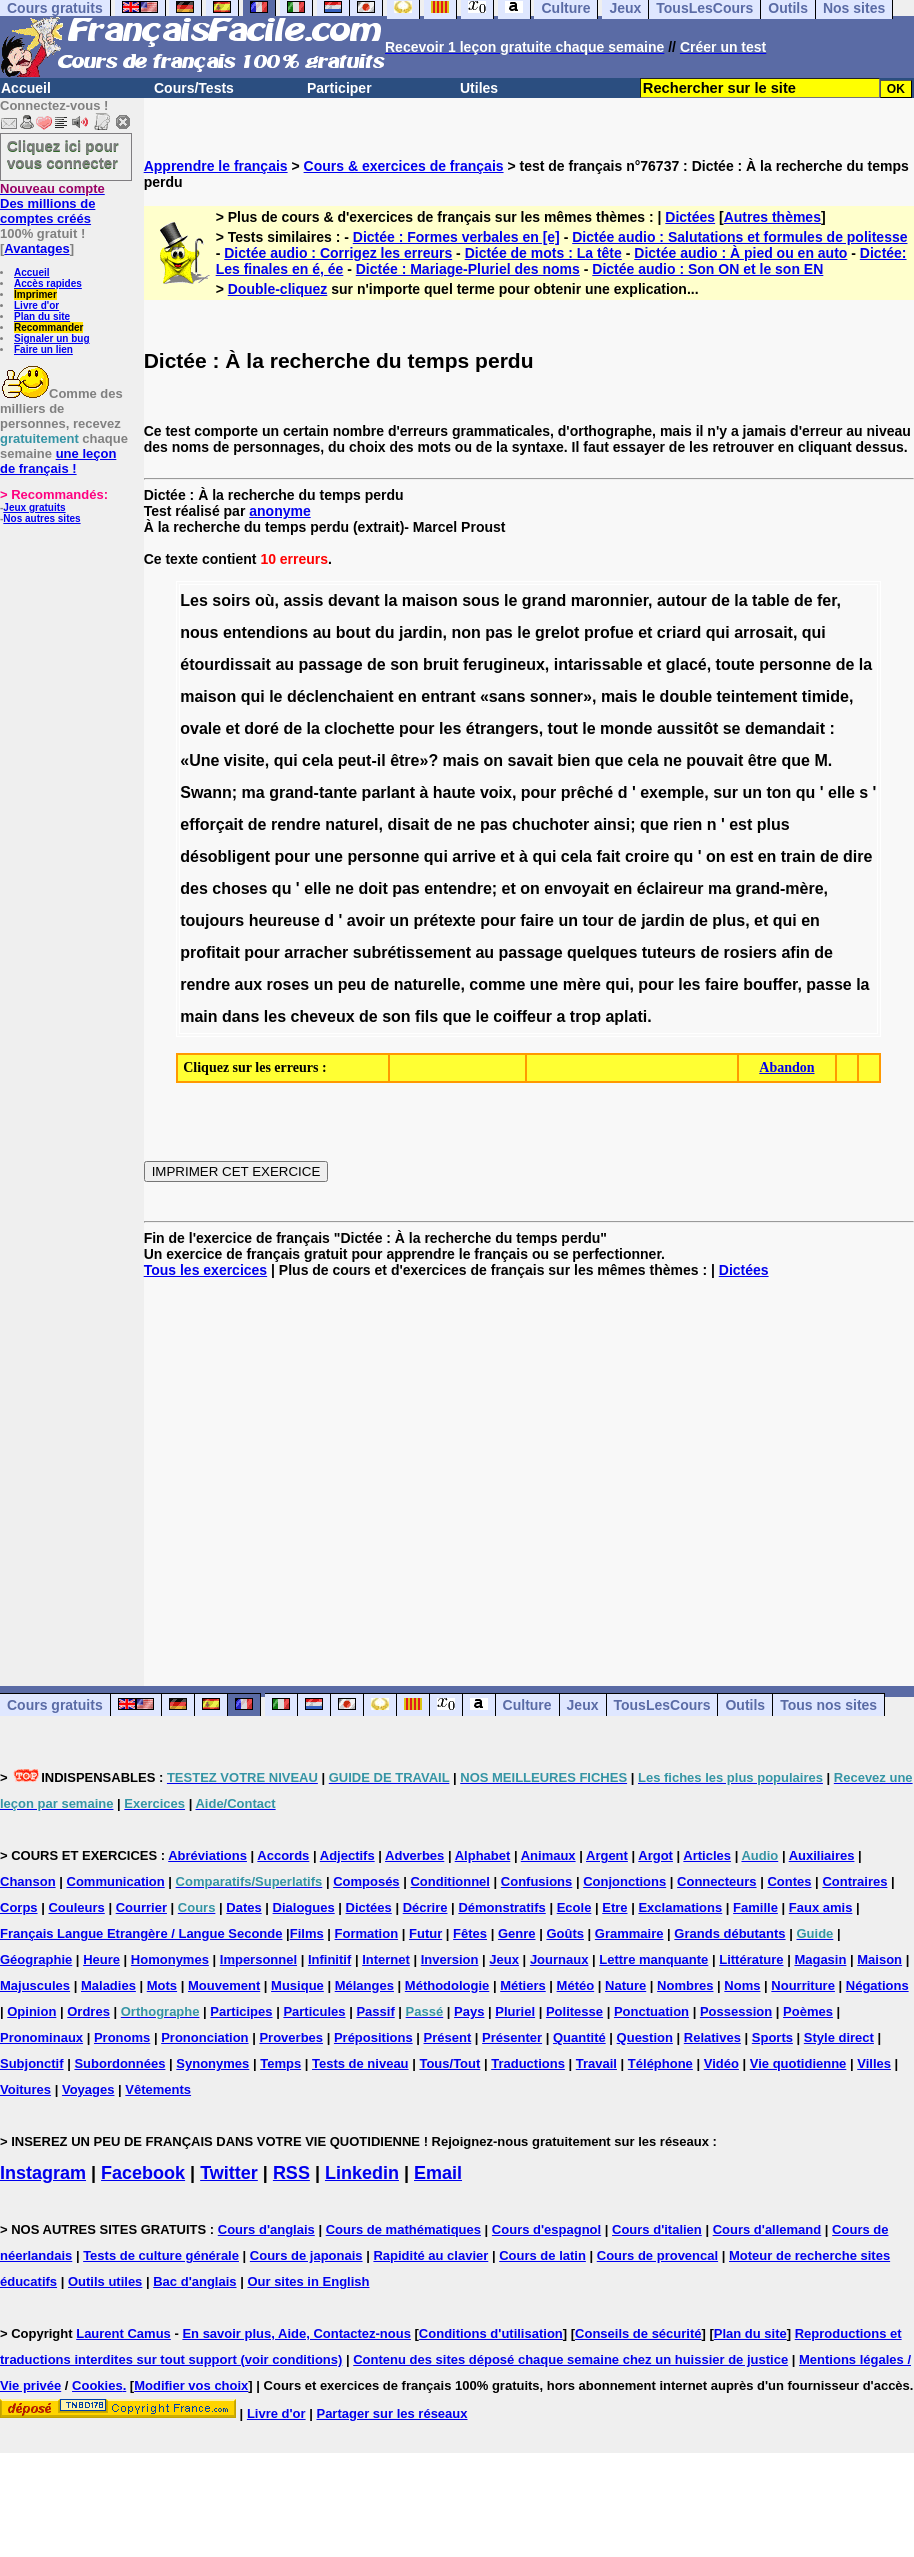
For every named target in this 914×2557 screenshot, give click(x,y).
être (762, 760)
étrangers (502, 728)
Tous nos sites (828, 1705)
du (385, 632)
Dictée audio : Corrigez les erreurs (338, 253)
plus (773, 824)
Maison (879, 1959)
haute (454, 792)
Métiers (523, 1985)
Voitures (25, 2089)
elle (841, 792)
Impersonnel (258, 1959)
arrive (474, 856)
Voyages (88, 2089)
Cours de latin (542, 2255)
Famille (755, 1907)
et (645, 632)
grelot (557, 632)
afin (795, 952)
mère (582, 984)
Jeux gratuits (34, 507)
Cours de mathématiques (403, 2229)
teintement (757, 696)
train (798, 856)
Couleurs (76, 1907)
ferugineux (504, 664)
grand (544, 600)
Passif (375, 2011)
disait (408, 824)
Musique (297, 1985)
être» (409, 760)
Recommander (48, 327)
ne (672, 760)
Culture (527, 1705)
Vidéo (721, 2063)
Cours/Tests (194, 88)
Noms (742, 1985)
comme (497, 984)
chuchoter (550, 824)
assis (303, 600)
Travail (596, 2063)
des (194, 888)
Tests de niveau (360, 2063)
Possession (736, 2011)
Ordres (88, 2011)
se (732, 728)
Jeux (583, 1705)
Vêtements (158, 2089)
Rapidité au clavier (430, 2255)
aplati (626, 1016)
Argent (607, 1855)
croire (647, 856)
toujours (212, 920)
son (404, 664)
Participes (241, 2011)
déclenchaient (340, 696)
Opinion (31, 2011)
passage (331, 664)
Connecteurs (716, 1881)
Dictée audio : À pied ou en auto (740, 253)
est (740, 824)
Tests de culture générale (161, 2255)
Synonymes (212, 2063)
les (450, 728)
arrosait (763, 632)
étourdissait (225, 664)
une (328, 856)
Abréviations (207, 1855)
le (510, 600)
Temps (280, 2063)
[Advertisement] (529, 1466)
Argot (655, 1855)
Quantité (579, 2037)
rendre (296, 824)
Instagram (43, 2173)
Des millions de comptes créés (52, 203)
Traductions (528, 2063)
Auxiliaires (822, 1855)
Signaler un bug (52, 338)
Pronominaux (41, 2037)
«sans (502, 696)
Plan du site (42, 316)
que (609, 760)
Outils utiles (105, 2281)
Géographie (36, 1959)
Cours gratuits (55, 1705)
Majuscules (35, 1985)
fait (608, 856)
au (322, 632)
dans (240, 1016)
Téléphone (660, 2063)
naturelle (427, 984)
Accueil (26, 88)
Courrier (141, 1907)
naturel (351, 824)
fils (426, 1016)
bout (353, 632)
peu (352, 984)
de (720, 600)
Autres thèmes (772, 217)
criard (679, 632)
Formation (367, 1933)
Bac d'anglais (194, 2281)
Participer (339, 88)
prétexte (444, 920)
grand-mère (780, 888)
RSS (291, 2173)
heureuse (284, 920)
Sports (772, 2037)
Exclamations (680, 1907)
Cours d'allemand (767, 2229)
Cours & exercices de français (404, 166)
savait (530, 760)
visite (244, 760)
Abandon (786, 1067)
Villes (874, 2063)
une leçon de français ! (58, 461)
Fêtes (470, 1933)
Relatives (712, 2037)
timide (825, 696)
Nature (625, 1985)
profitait (210, 952)
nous (199, 632)
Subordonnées (119, 2063)
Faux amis (821, 1907)
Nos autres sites (41, 518)
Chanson (28, 1881)
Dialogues (304, 1907)
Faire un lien (43, 349)
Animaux (548, 1855)
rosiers (750, 952)
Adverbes (414, 1855)
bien (573, 760)
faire (537, 920)
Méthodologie (447, 1985)
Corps (19, 1907)
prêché (587, 792)
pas (499, 632)
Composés (366, 1881)
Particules (314, 2011)
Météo (576, 1985)
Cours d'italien (657, 2229)
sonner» (561, 696)
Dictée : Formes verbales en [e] (456, 237)
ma (253, 792)
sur (725, 792)
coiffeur (522, 1016)
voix (496, 792)
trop (585, 1016)
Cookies (97, 2385)
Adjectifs (347, 1855)
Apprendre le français (216, 166)
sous (480, 600)
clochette (359, 728)
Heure (101, 1959)
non (465, 632)
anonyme (279, 511)
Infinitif (329, 1959)
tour (597, 920)
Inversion (450, 1959)
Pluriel (515, 2011)
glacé (686, 664)
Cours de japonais (306, 2255)
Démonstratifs (501, 1907)
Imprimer (35, 294)
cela (317, 760)
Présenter (512, 2037)
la (390, 600)
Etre (614, 1907)
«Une (199, 760)
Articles (707, 1855)
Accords (283, 1855)
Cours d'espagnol (546, 2229)
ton (779, 792)
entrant (448, 696)
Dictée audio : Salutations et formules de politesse (739, 237)
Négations (877, 1985)
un (753, 792)
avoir (366, 920)
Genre (517, 1933)
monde (626, 728)
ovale (200, 728)
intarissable (598, 664)
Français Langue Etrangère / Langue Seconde (141, 1933)
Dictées (690, 217)
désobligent (225, 856)
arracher (316, 952)
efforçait (211, 824)
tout (563, 728)
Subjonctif (32, 2063)
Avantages (36, 248)
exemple (672, 792)
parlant (388, 792)
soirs (231, 600)
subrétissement (412, 952)
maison (430, 600)
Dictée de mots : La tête (543, 253)
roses (288, 984)
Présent (448, 2037)
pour (417, 728)
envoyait (576, 888)
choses (239, 888)
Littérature (751, 1959)
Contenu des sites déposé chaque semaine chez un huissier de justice (570, 2359)
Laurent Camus (123, 2333)
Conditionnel (449, 1881)
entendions (265, 632)
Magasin (820, 1959)
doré (261, 728)
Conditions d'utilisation (491, 2333)
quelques (602, 952)
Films (307, 1933)
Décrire (425, 1907)
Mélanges (364, 1985)
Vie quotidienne (798, 2063)
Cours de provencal (657, 2255)
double (686, 696)
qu (806, 792)
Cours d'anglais (266, 2229)
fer (827, 600)
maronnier (609, 600)
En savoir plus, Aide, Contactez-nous (296, 2333)
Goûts (565, 1933)
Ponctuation (651, 2011)
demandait (785, 728)
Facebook (143, 2173)
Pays (469, 2011)
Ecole (574, 1907)
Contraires (854, 1881)
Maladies (108, 1985)
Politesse (574, 2011)
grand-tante (313, 792)
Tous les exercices (205, 1270)
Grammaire (629, 1933)
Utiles (479, 88)
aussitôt (687, 728)
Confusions (537, 1881)
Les (194, 600)
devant (354, 600)
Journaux (559, 1959)
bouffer (770, 984)
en (407, 696)
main (198, 1016)
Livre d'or (36, 305)
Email (438, 2173)
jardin (421, 632)
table (770, 600)
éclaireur (670, 888)
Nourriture (803, 1985)
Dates (243, 1907)
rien (687, 824)
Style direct (839, 2037)
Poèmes (808, 2011)
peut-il (362, 760)
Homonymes (170, 1959)
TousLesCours (662, 1705)
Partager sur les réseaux (391, 2413)
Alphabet (483, 1855)
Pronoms (122, 2037)
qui (718, 632)
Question (645, 2037)
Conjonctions (624, 1881)
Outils (745, 1705)
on (494, 760)
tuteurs (669, 952)
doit (372, 888)
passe (828, 984)
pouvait (714, 760)
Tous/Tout (449, 2063)
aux (248, 984)
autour (682, 600)
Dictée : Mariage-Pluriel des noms (468, 269)
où (265, 600)
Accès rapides (48, 283)
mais (619, 696)
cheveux (323, 1016)
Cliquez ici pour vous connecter (63, 154)
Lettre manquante (653, 1959)
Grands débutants (729, 1933)
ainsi (612, 824)
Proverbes (291, 2037)
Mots (162, 1985)
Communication (116, 1881)
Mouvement (224, 1985)
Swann (206, 792)
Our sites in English (308, 2281)
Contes (789, 1881)
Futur (425, 1933)
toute (735, 664)
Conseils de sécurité (638, 2333)
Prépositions (373, 2037)
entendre (458, 888)
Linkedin (362, 2173)
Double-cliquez (278, 289)
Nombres (685, 1985)
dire (857, 856)
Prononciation (204, 2037)
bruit (441, 664)
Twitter (229, 2173)
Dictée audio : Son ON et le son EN (707, 269)
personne (795, 664)
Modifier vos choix (191, 2385)
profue (609, 632)
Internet (386, 1959)
